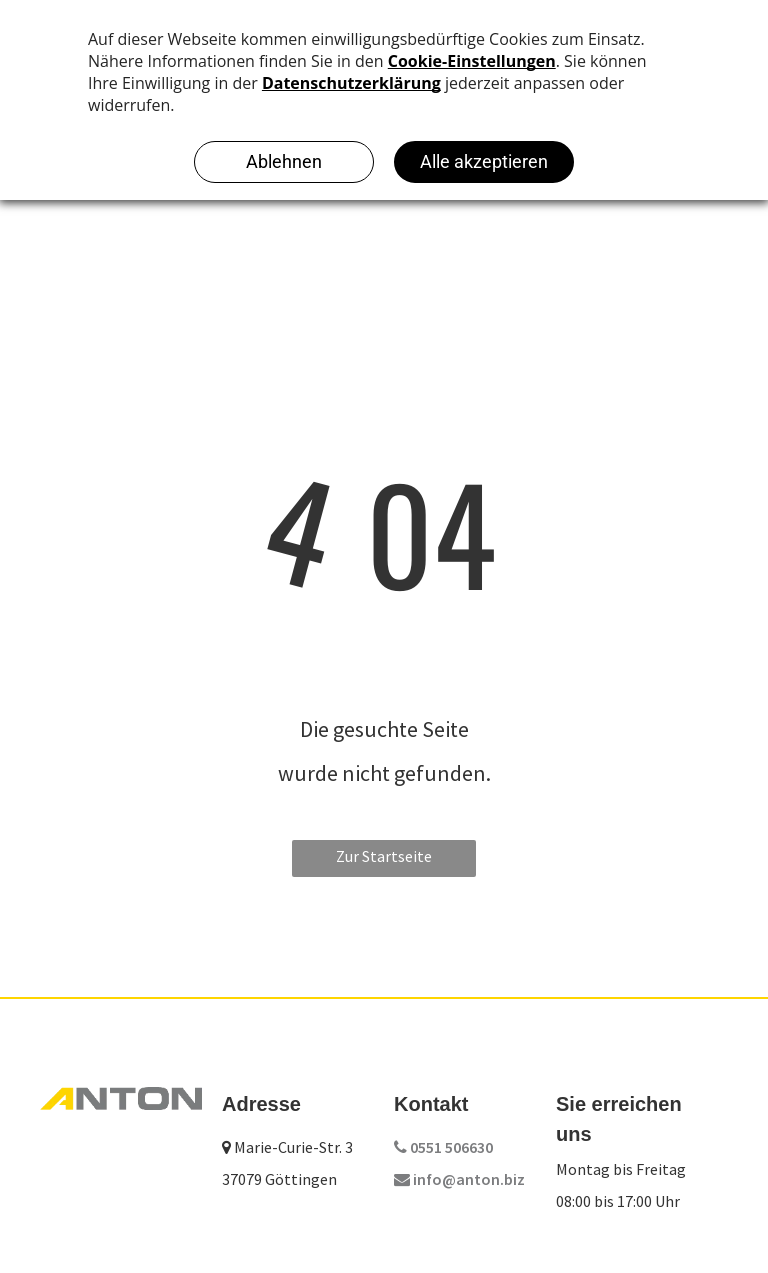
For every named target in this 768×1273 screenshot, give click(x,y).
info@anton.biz (459, 1179)
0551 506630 (443, 1147)
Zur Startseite (384, 856)
